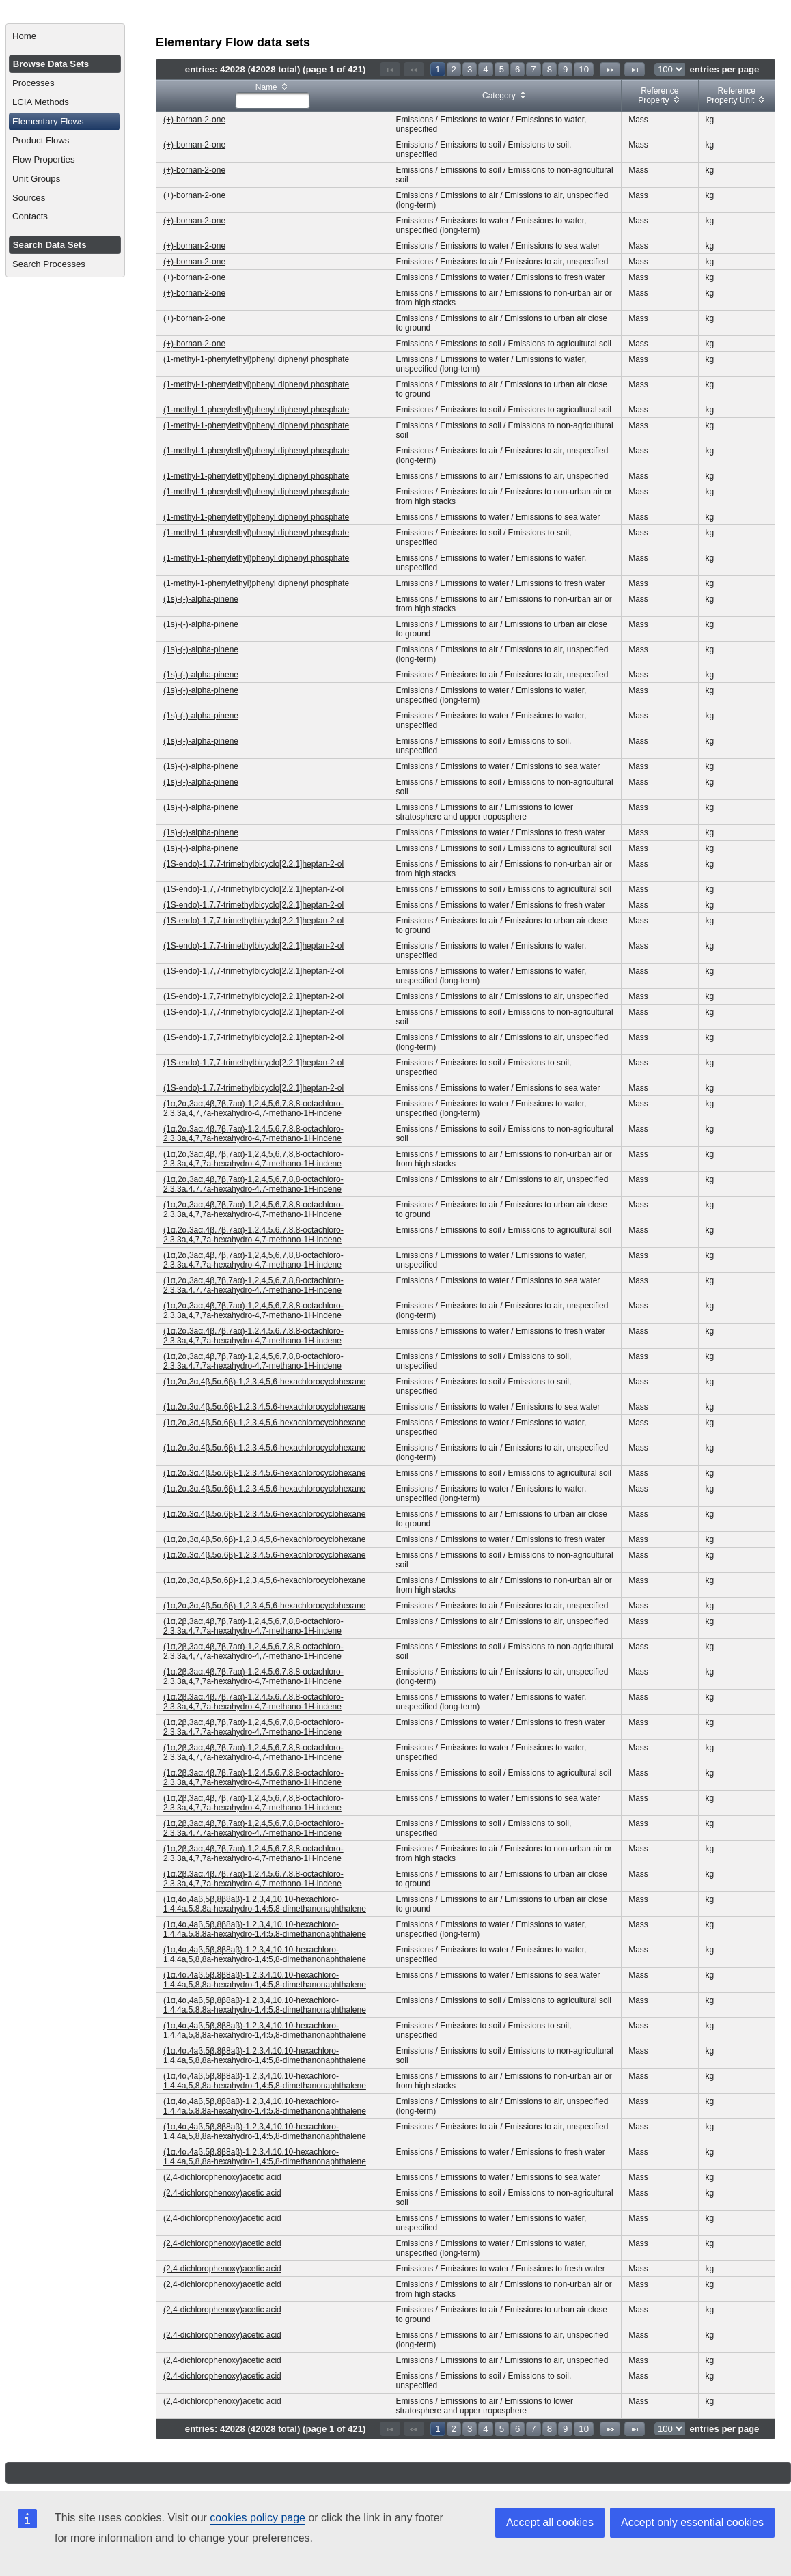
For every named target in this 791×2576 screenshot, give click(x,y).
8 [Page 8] (549, 69)
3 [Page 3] (469, 69)
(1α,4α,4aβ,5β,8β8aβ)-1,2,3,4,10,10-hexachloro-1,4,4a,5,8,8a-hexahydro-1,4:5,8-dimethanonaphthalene (264, 1904)
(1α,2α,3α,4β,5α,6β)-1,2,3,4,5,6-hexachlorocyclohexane (264, 1381)
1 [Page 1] (437, 69)
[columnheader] (272, 96)
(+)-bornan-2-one (194, 119)
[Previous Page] (414, 69)
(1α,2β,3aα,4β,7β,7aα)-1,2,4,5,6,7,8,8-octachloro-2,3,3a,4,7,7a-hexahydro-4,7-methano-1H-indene (253, 1626)
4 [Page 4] (485, 69)
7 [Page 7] (533, 69)
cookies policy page (257, 2517)
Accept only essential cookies (692, 2522)
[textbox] (272, 100)
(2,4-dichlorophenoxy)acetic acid (222, 2177)
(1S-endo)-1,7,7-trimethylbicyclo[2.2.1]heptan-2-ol (253, 864)
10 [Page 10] (584, 69)
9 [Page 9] (565, 69)
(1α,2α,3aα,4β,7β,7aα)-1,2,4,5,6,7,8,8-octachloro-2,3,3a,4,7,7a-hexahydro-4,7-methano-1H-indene (253, 1108)
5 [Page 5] (501, 69)
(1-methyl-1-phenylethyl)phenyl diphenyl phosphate (256, 359)
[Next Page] (610, 69)
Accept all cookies (550, 2522)
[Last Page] (634, 69)
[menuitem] (65, 36)
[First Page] (390, 69)
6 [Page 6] (517, 69)
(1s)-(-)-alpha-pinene (200, 599)
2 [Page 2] (454, 69)
